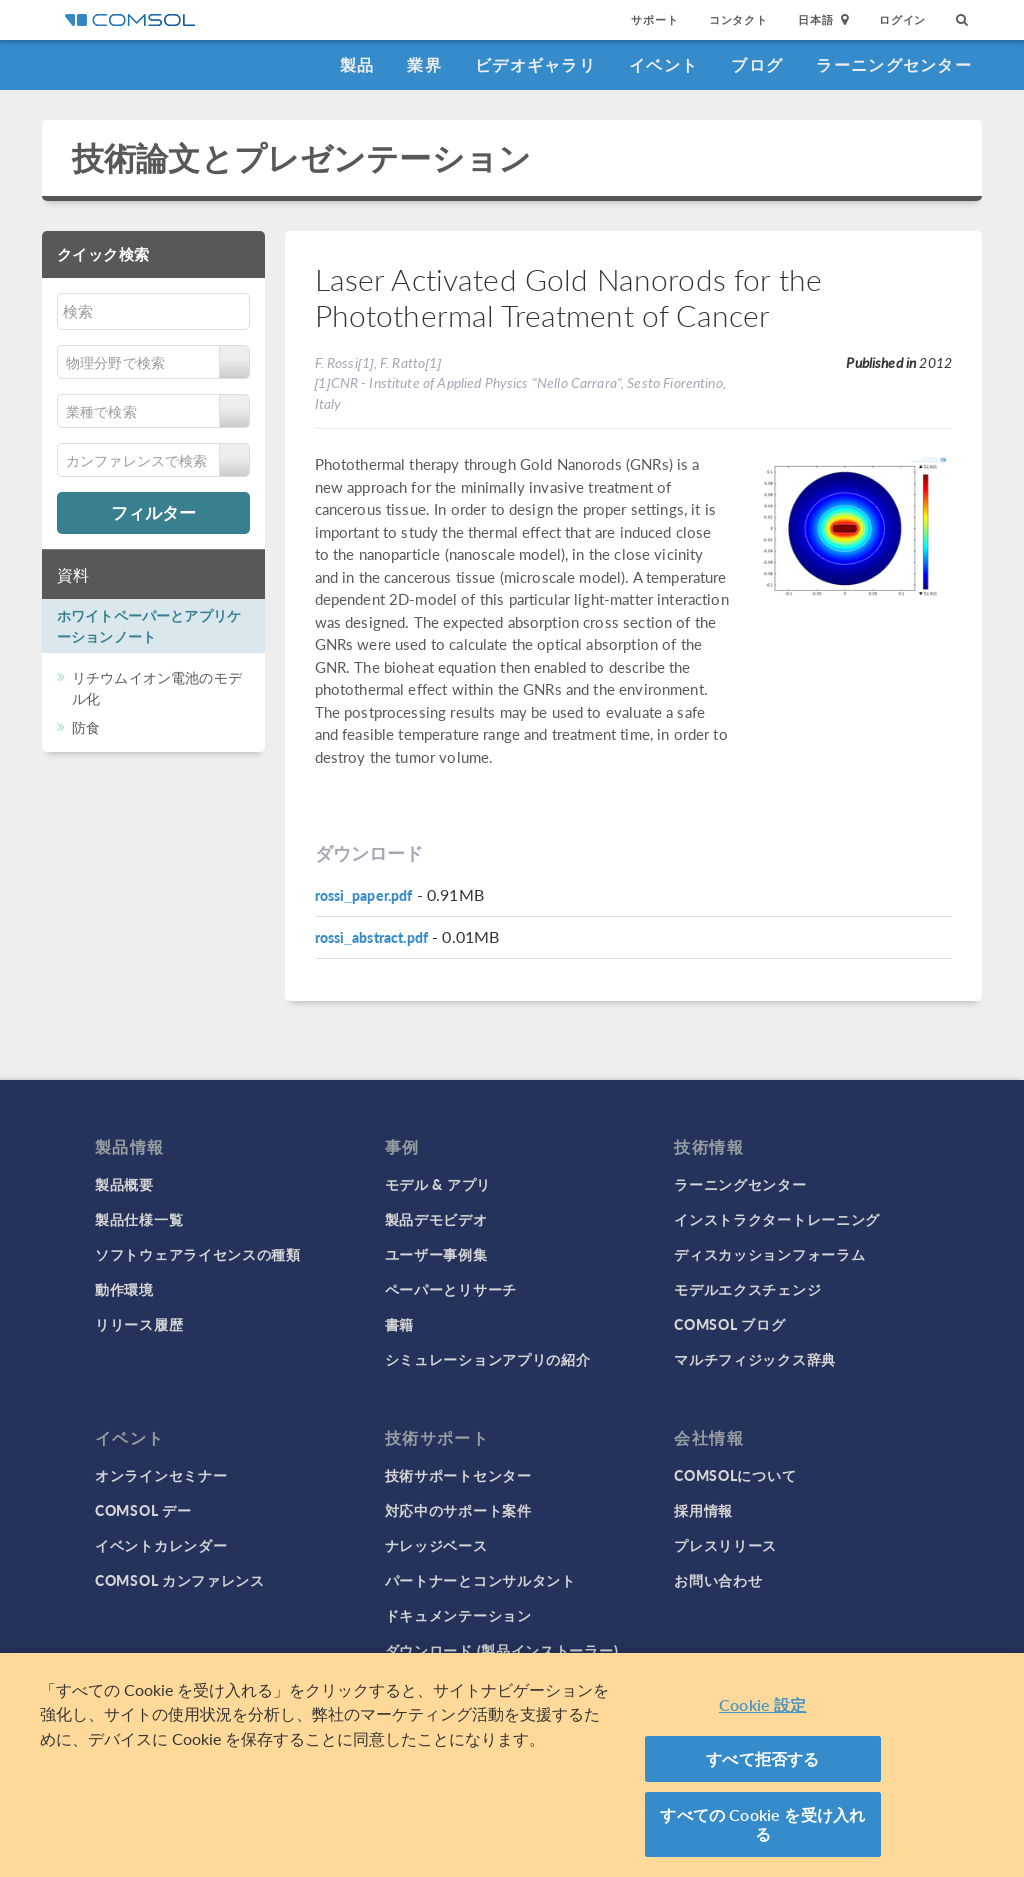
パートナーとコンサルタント (480, 1580)
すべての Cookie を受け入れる (762, 1824)
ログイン (902, 19)
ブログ (757, 64)
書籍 (399, 1324)
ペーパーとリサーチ (451, 1289)
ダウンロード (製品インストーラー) (502, 1650)
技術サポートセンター (458, 1475)
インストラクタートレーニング (777, 1219)
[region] (512, 1765)
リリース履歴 (139, 1324)
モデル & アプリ (438, 1184)
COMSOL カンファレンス (180, 1580)
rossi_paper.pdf (364, 895)
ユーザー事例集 (436, 1254)
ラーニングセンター (894, 64)
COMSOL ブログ (729, 1324)
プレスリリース (725, 1545)
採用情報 (703, 1510)
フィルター (153, 512)
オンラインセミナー (161, 1475)
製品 (357, 64)
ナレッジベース (436, 1545)
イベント (663, 64)
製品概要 (124, 1184)
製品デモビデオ (436, 1219)
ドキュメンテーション (458, 1615)
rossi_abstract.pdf (372, 937)
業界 (424, 64)
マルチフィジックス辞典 (755, 1359)
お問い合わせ (718, 1580)
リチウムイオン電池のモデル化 (157, 687)
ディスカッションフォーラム (769, 1254)
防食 (86, 727)
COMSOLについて (735, 1475)
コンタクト (738, 19)
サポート (654, 19)
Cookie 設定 (762, 1704)
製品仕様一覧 (139, 1219)
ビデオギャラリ (535, 64)
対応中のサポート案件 (458, 1510)
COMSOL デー (143, 1510)
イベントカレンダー (161, 1545)
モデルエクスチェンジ (747, 1289)
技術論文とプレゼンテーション (301, 157)
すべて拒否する (762, 1758)
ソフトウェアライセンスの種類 (198, 1254)
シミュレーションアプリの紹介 (488, 1359)
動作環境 (124, 1289)
